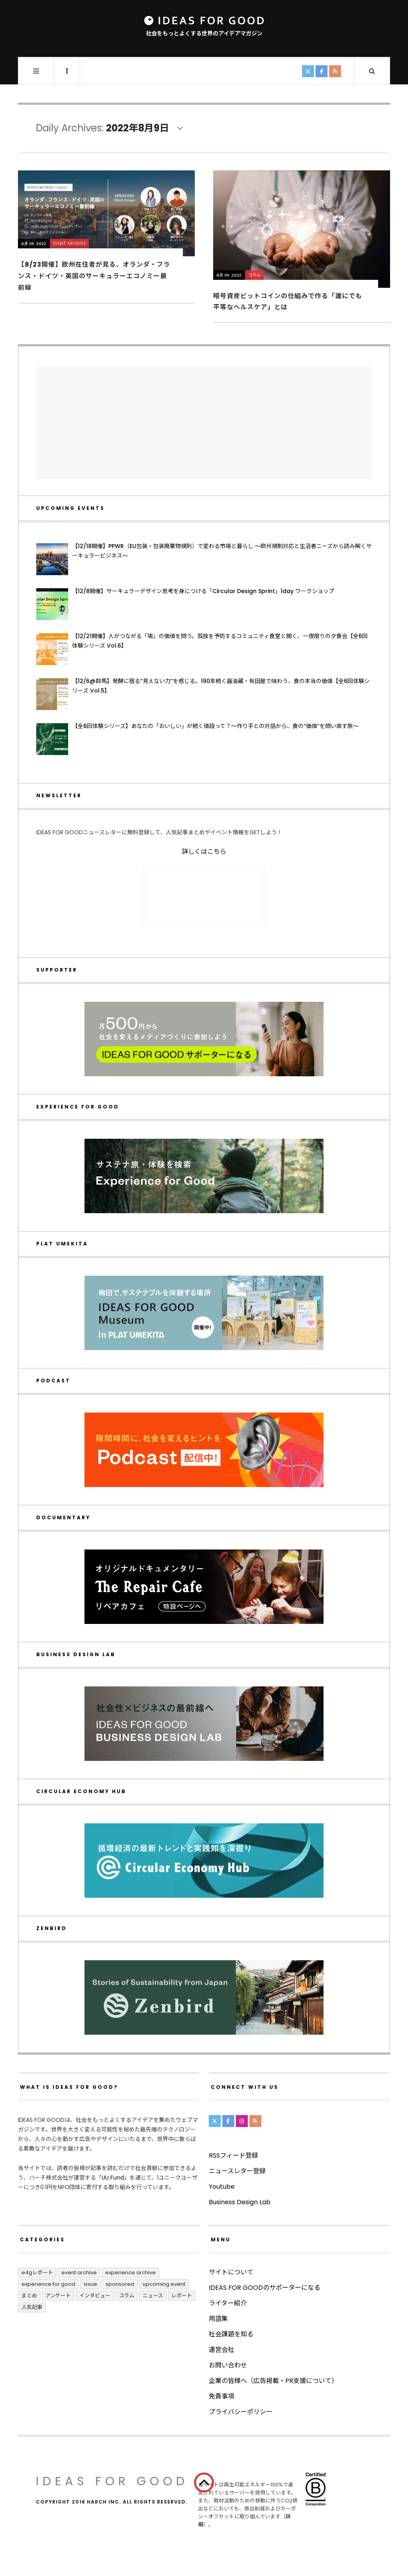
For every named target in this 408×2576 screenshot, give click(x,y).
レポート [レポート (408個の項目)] (181, 2295)
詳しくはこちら (204, 851)
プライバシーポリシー (241, 2411)
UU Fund (113, 2178)
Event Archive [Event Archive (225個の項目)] (79, 2272)
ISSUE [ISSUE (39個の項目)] (90, 2284)
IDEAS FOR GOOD (112, 2481)
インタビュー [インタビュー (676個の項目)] (94, 2295)
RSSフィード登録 (233, 2155)
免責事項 (221, 2396)
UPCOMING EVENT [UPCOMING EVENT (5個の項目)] (164, 2284)
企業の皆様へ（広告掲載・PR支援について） (273, 2380)
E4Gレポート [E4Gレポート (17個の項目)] (37, 2272)
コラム (254, 275)
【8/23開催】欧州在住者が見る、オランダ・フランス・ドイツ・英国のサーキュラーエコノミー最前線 (94, 276)
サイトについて (231, 2272)
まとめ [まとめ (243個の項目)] (29, 2295)
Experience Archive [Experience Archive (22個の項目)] (130, 2272)
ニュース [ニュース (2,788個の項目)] (153, 2295)
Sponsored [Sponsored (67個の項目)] (120, 2284)
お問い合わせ (228, 2365)
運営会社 (221, 2349)
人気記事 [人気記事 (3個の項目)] (32, 2307)
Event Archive (69, 243)
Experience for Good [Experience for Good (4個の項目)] (48, 2284)
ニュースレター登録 (237, 2171)
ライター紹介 (228, 2303)
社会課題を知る (231, 2334)
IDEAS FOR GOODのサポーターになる (264, 2287)
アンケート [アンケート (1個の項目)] (58, 2295)
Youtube (222, 2186)
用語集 (218, 2318)
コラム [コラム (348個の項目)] (126, 2295)
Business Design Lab (240, 2202)
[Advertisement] (204, 422)
